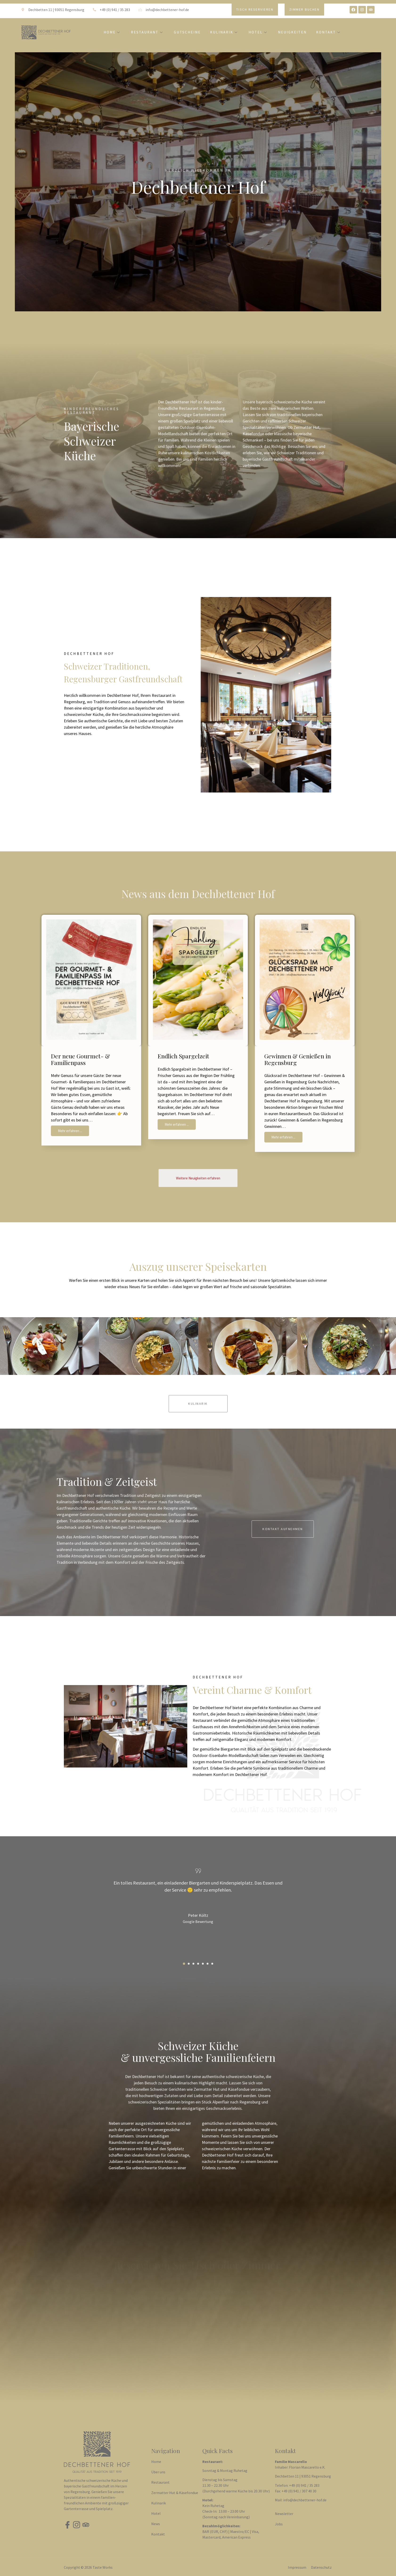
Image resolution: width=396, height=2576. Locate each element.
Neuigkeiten (292, 32)
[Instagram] (76, 2524)
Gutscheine (187, 32)
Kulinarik (224, 32)
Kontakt (329, 32)
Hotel (259, 32)
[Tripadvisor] (85, 2524)
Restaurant (147, 32)
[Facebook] (67, 2524)
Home (113, 32)
